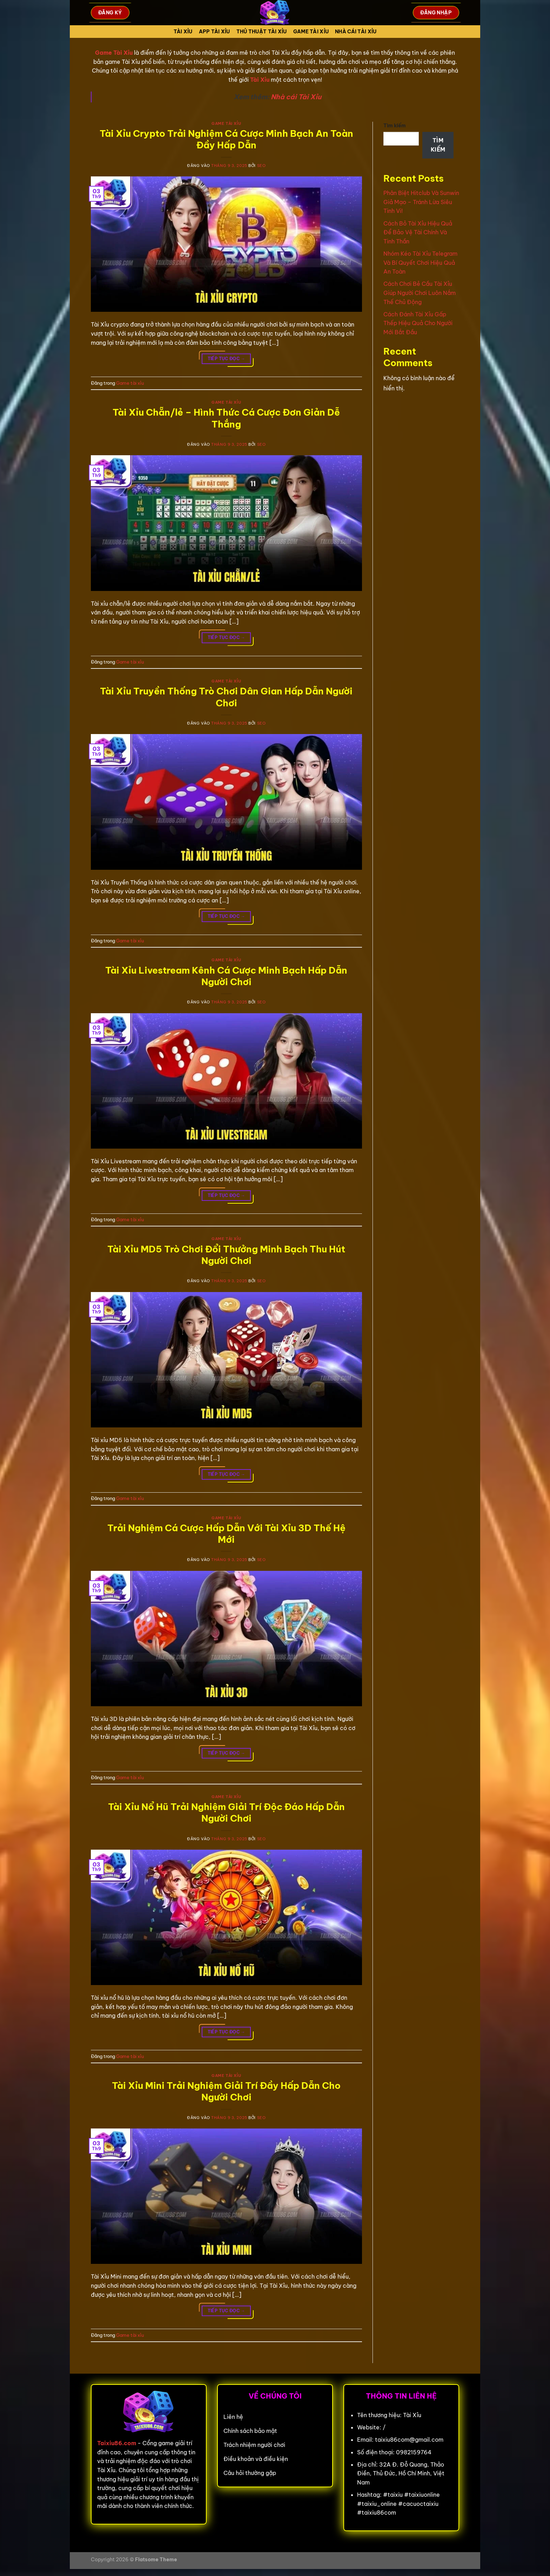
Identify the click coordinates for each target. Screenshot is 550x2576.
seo (261, 165)
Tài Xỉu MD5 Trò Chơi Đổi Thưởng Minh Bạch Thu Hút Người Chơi (226, 1254)
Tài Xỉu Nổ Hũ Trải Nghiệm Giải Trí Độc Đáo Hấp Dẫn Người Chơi (226, 1812)
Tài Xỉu (183, 31)
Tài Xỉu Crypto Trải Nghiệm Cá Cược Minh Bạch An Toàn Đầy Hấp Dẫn (226, 139)
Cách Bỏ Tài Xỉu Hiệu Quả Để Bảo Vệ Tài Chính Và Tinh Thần (417, 232)
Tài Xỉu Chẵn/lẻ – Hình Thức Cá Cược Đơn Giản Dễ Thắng (226, 418)
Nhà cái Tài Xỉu (296, 97)
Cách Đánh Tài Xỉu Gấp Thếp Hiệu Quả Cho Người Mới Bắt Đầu (417, 323)
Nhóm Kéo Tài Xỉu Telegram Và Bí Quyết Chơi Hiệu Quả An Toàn (420, 262)
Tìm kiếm (394, 125)
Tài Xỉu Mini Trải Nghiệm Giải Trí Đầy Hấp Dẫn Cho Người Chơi (226, 2091)
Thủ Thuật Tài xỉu (261, 31)
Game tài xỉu (311, 31)
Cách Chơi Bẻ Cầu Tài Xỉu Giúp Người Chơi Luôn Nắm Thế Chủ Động (419, 292)
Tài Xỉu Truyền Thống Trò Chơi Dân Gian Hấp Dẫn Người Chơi (226, 696)
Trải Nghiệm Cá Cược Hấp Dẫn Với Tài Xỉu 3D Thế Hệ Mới (226, 1533)
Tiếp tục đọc (226, 358)
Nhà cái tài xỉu (355, 31)
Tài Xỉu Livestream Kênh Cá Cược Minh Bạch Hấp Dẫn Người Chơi (226, 976)
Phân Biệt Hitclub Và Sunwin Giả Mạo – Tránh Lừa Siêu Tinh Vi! (421, 201)
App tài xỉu (214, 31)
